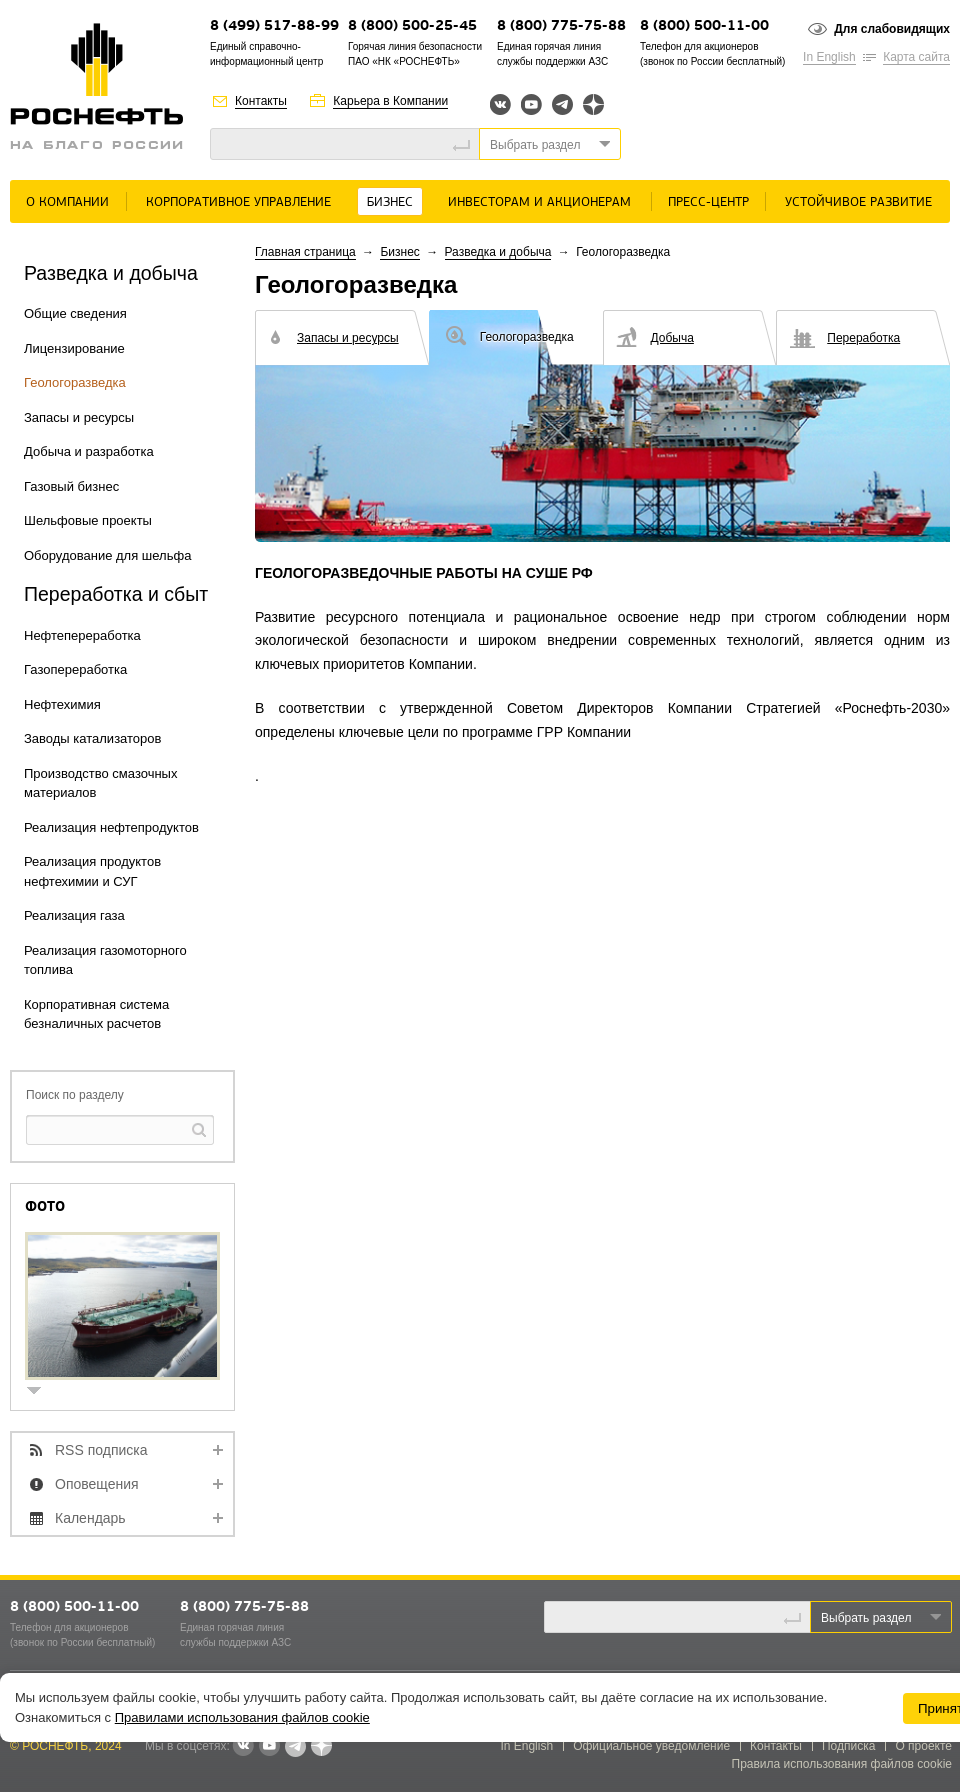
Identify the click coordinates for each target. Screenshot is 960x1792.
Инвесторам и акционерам (539, 202)
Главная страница (305, 252)
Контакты (261, 101)
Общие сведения (75, 313)
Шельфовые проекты (88, 520)
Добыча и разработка (89, 451)
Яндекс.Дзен (593, 104)
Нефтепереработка (82, 635)
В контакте (243, 1747)
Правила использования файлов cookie (842, 1764)
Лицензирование (74, 348)
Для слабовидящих (892, 29)
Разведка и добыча (498, 252)
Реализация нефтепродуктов (111, 827)
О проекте (923, 1746)
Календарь (90, 1518)
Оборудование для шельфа (107, 555)
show (42, 1392)
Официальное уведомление (651, 1746)
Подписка (848, 1746)
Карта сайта (916, 57)
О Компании (67, 202)
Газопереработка (75, 669)
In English (829, 57)
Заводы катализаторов (92, 738)
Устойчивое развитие (858, 202)
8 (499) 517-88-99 (274, 26)
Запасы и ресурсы (79, 417)
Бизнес (390, 202)
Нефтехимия (62, 704)
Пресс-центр (708, 202)
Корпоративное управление (238, 202)
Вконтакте (500, 104)
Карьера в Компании (390, 101)
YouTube (531, 104)
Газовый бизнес (71, 486)
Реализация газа (74, 915)
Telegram (562, 104)
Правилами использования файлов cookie (242, 1717)
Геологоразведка (75, 382)
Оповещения (97, 1484)
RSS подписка (101, 1450)
